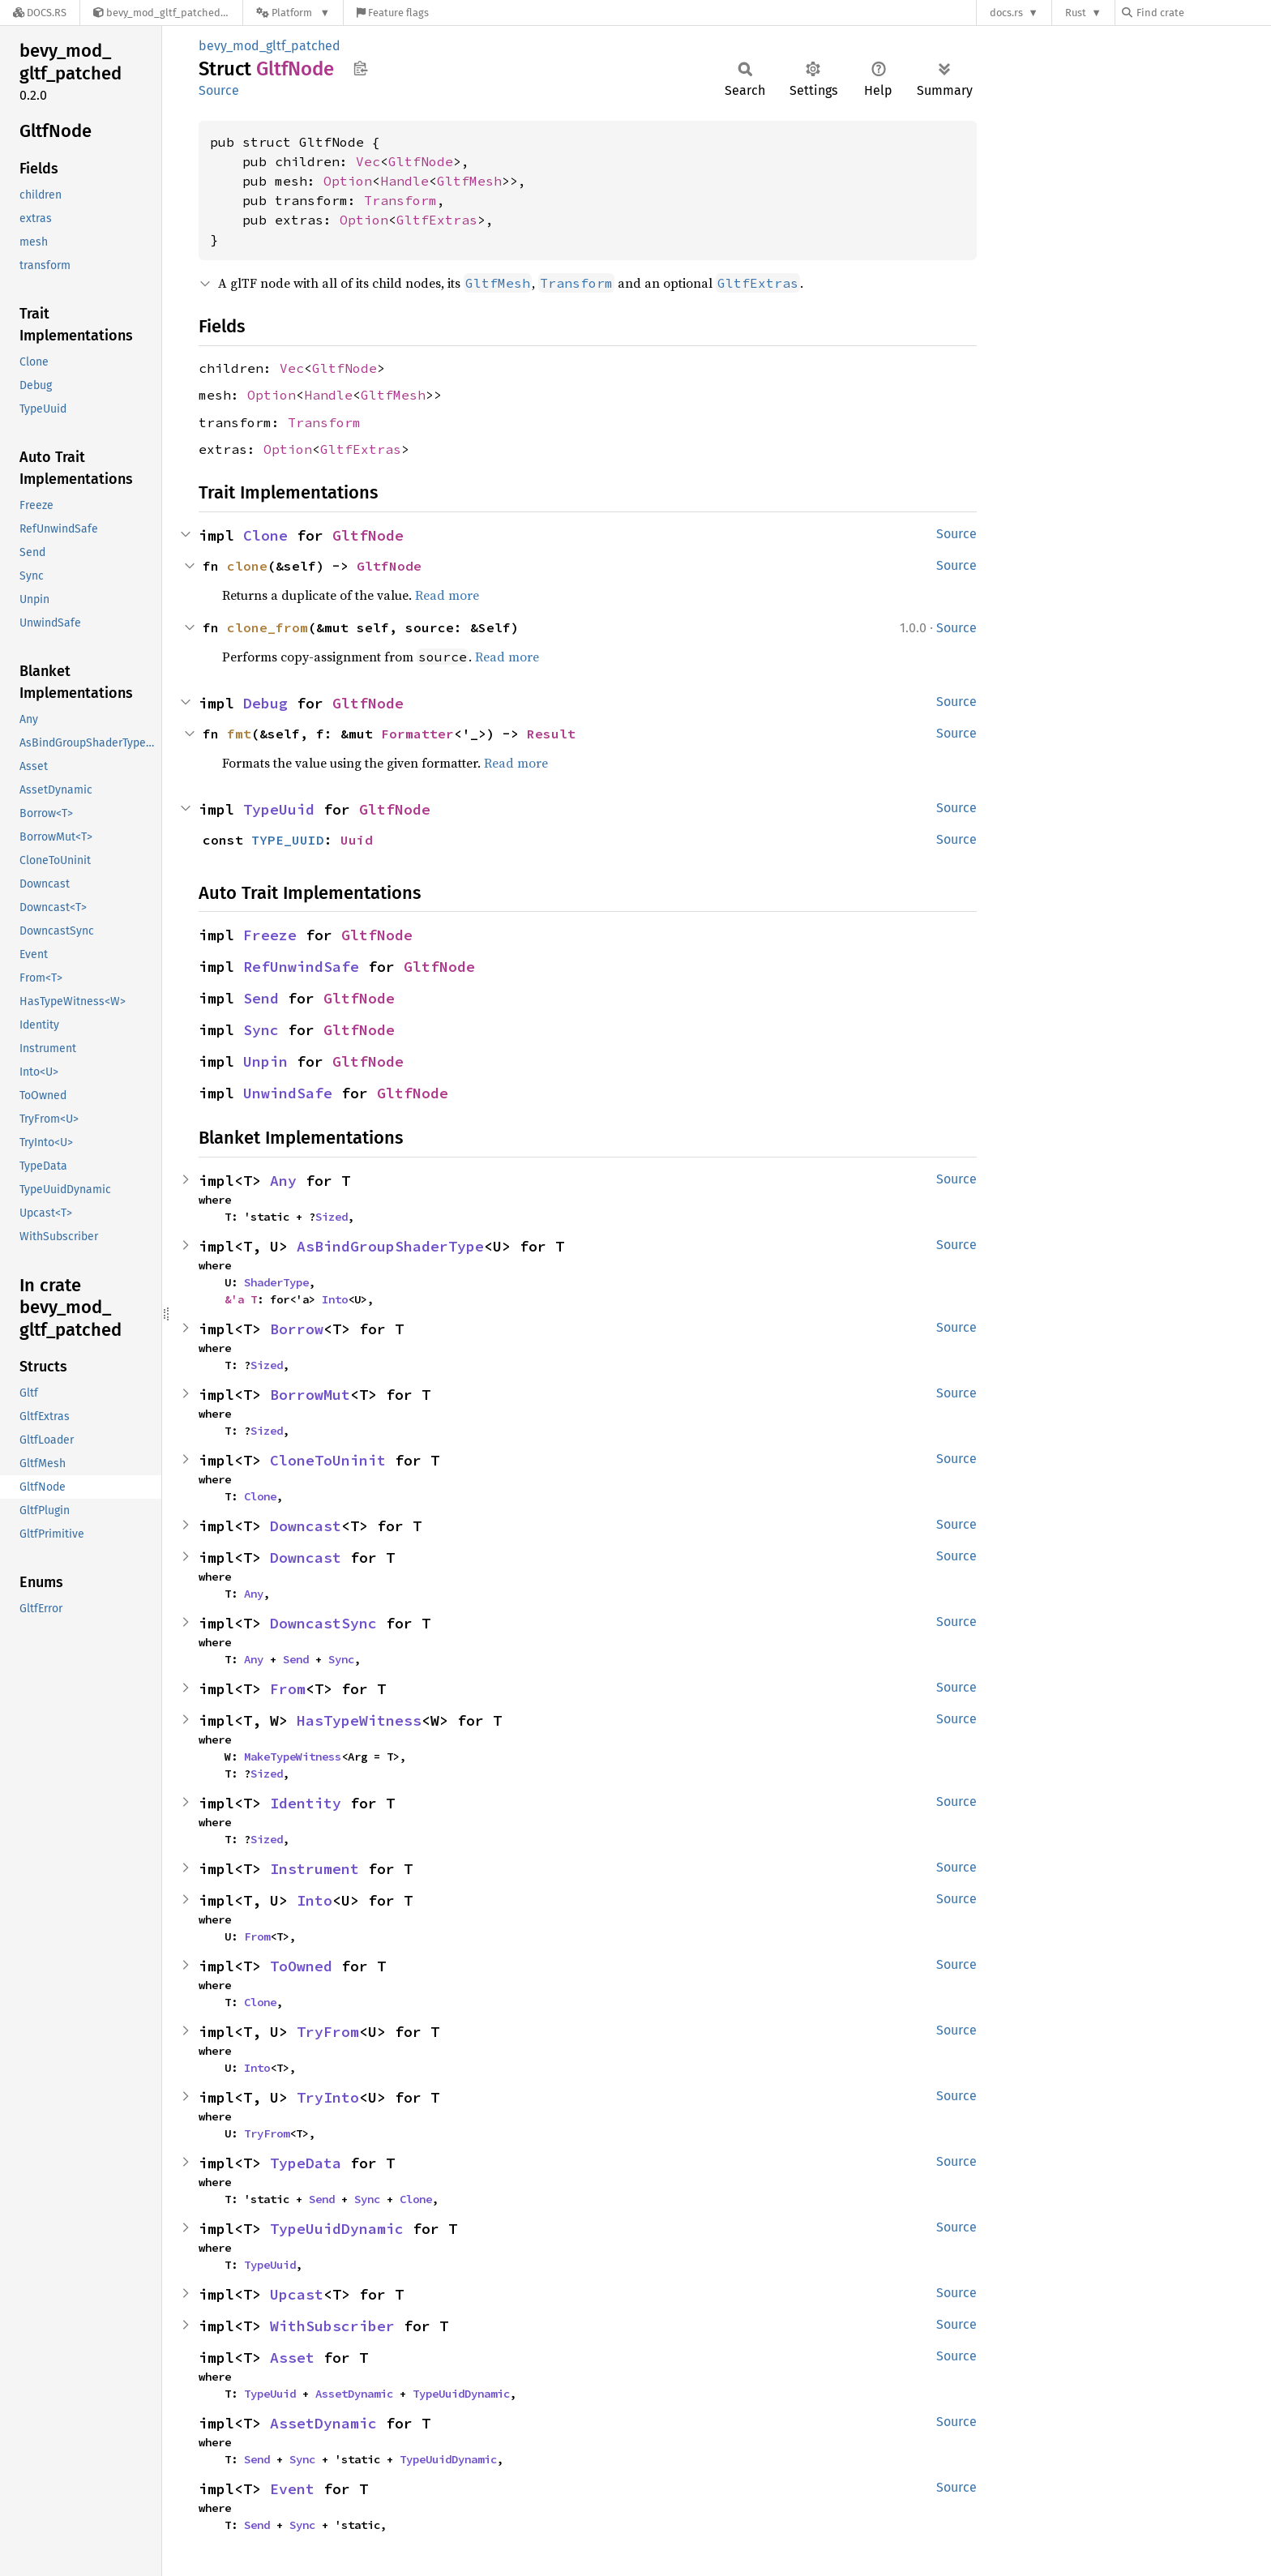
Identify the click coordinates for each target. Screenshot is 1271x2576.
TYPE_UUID (287, 840)
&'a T (241, 1299)
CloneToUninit (328, 1460)
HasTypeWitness (359, 1720)
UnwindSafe (287, 1093)
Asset (292, 2357)
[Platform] (293, 12)
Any (283, 1180)
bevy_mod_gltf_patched (269, 45)
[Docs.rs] (39, 12)
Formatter (417, 733)
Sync (261, 1030)
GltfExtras (436, 220)
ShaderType (276, 1282)
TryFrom (328, 2031)
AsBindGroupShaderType (390, 1246)
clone (247, 566)
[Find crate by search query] (1203, 12)
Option (347, 181)
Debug (265, 703)
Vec (368, 161)
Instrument (314, 1868)
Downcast (305, 1526)
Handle (404, 181)
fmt (239, 733)
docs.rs (1006, 12)
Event (292, 2489)
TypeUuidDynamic (337, 2228)
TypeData (305, 2163)
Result (551, 733)
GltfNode (420, 161)
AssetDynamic (354, 2393)
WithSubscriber (332, 2326)
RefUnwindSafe (301, 966)
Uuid (356, 840)
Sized (331, 1216)
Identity (305, 1803)
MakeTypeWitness (292, 1756)
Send (261, 998)
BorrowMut (310, 1394)
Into (335, 1299)
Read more (447, 595)
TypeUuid (279, 809)
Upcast (296, 2294)
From (288, 1689)
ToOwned (301, 1966)
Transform (400, 200)
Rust (1075, 12)
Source (219, 90)
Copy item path (360, 68)
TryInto (328, 2097)
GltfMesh (469, 181)
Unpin (265, 1061)
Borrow (296, 1329)
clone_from (267, 627)
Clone (265, 535)
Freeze (270, 935)
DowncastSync (323, 1623)
